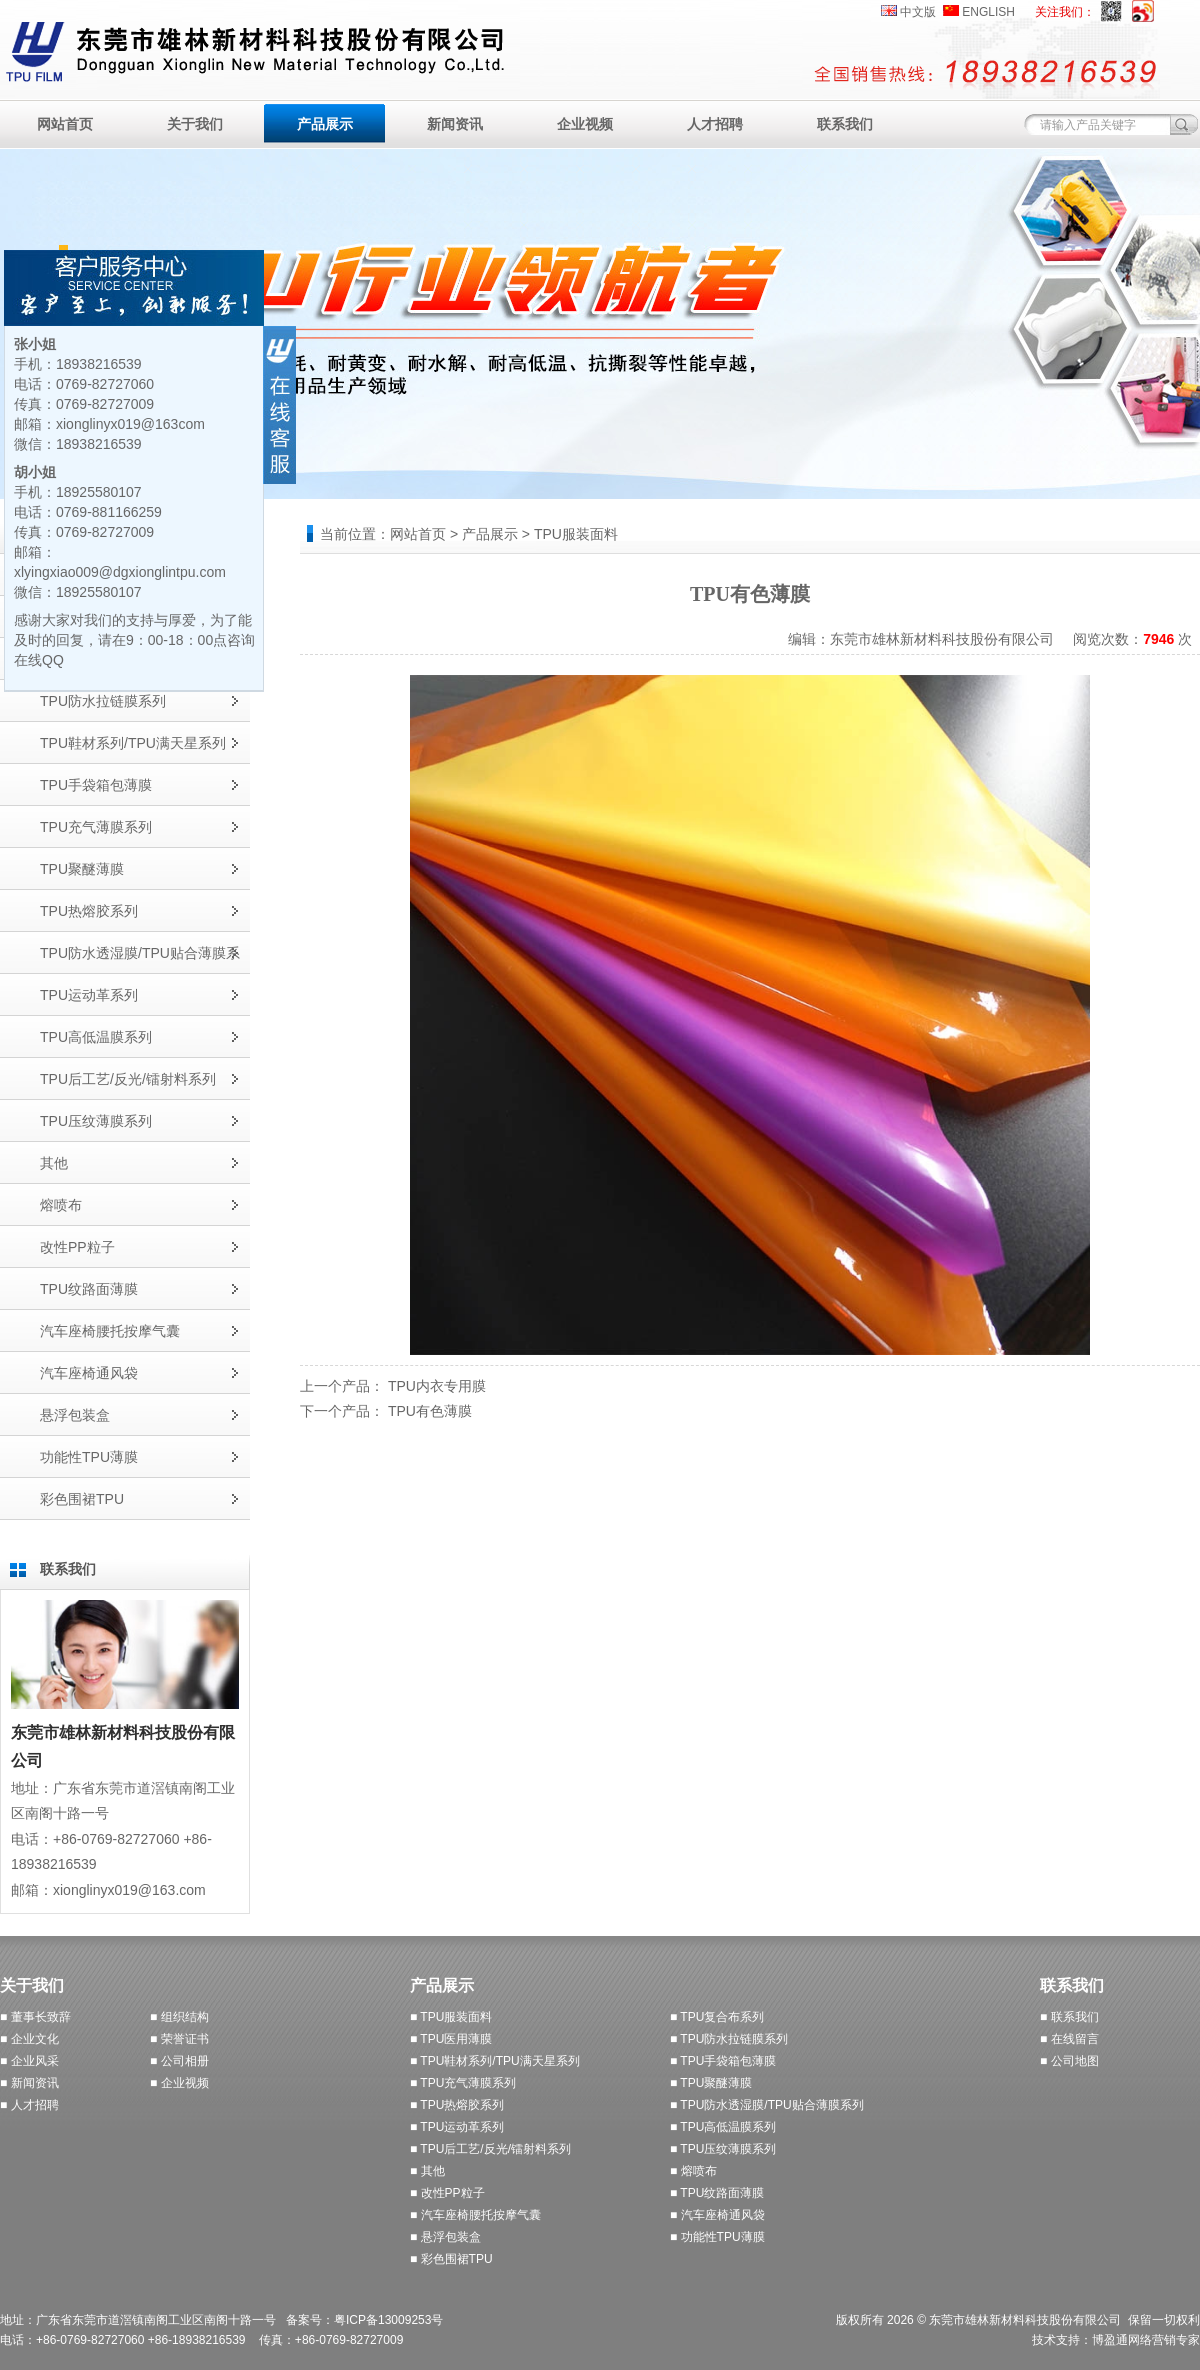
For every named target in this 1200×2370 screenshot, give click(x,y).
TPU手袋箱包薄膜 (96, 785)
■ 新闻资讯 (29, 2083)
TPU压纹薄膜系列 (96, 1121)
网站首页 (65, 124)
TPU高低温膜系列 (96, 1037)
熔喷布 (61, 1205)
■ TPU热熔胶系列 (457, 2105)
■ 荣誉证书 (179, 2039)
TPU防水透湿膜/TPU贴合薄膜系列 (140, 959)
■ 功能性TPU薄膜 (717, 2237)
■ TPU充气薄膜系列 (463, 2083)
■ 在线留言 (1069, 2039)
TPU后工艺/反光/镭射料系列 (128, 1079)
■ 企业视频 (179, 2083)
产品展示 (325, 124)
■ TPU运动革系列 (457, 2127)
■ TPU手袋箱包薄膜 (723, 2061)
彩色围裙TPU (82, 1499)
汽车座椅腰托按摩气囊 (110, 1331)
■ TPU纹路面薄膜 (717, 2193)
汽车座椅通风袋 (89, 1373)
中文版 (918, 12)
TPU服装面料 (576, 534)
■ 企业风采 (29, 2061)
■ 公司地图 (1069, 2061)
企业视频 (585, 124)
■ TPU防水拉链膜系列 (729, 2039)
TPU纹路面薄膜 (89, 1289)
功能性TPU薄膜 (89, 1457)
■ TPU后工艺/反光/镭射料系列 (490, 2149)
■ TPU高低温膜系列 (723, 2127)
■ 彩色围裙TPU (451, 2259)
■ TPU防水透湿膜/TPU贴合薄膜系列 (767, 2105)
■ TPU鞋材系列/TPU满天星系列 (495, 2061)
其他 (54, 1163)
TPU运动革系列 (89, 995)
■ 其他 (427, 2171)
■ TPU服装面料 (451, 2017)
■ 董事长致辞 (35, 2017)
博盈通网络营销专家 (1146, 2340)
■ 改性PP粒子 (447, 2193)
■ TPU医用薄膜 (451, 2039)
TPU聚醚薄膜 (82, 869)
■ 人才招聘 (29, 2105)
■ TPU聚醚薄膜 (711, 2083)
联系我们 (845, 124)
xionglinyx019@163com (130, 424)
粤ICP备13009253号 (388, 2320)
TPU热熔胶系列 (89, 911)
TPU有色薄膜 (430, 1411)
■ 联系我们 (1069, 2017)
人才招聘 (715, 124)
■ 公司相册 (179, 2061)
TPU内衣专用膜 (437, 1386)
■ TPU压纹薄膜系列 (723, 2149)
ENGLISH (988, 12)
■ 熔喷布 (693, 2171)
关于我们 (195, 124)
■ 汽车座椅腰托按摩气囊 (475, 2215)
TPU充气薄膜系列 (96, 827)
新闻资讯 (455, 124)
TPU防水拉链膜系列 (103, 701)
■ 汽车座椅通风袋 (717, 2215)
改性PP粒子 (77, 1247)
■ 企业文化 (29, 2039)
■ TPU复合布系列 (717, 2017)
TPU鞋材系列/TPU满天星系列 (133, 743)
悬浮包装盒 (75, 1415)
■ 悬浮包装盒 (445, 2237)
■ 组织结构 (179, 2017)
